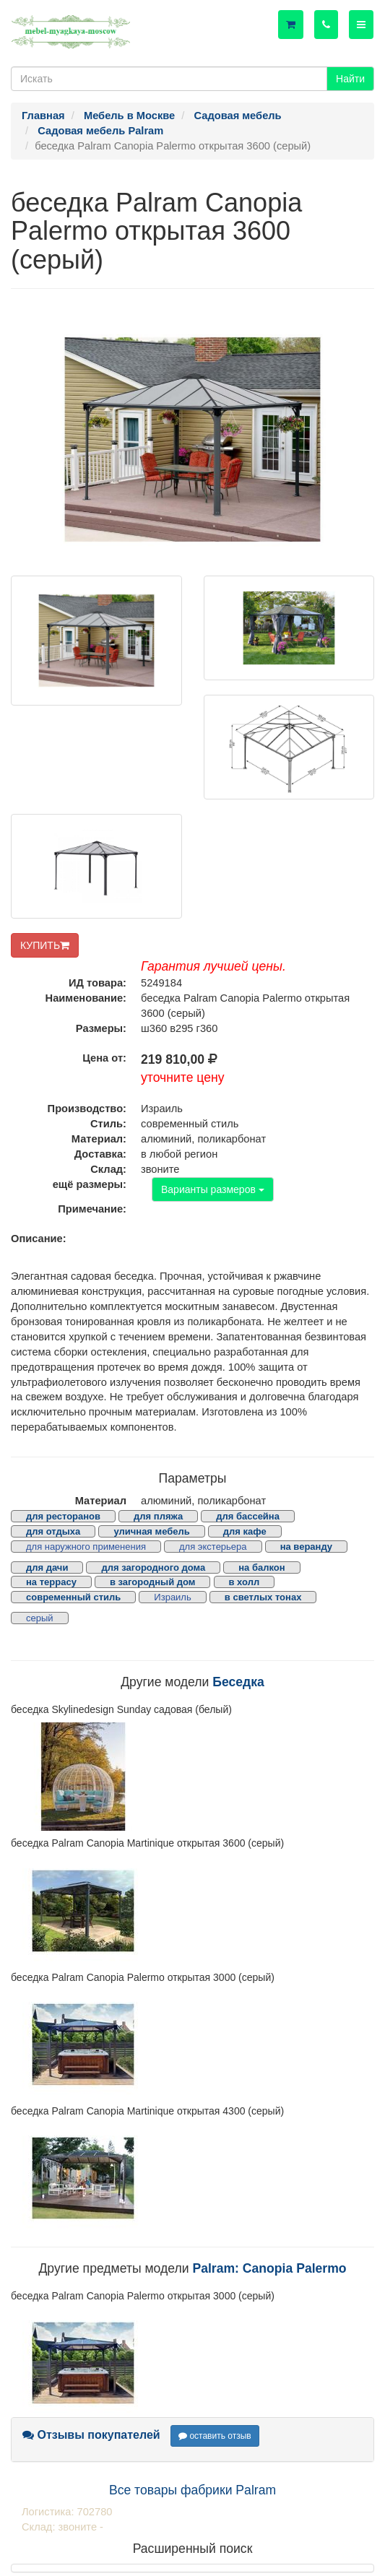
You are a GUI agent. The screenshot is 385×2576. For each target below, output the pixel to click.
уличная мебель (151, 1531)
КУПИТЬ (44, 945)
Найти (350, 78)
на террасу (51, 1582)
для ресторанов (63, 1516)
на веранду (306, 1546)
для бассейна (248, 1516)
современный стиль (73, 1597)
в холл (244, 1582)
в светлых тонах (263, 1597)
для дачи (47, 1567)
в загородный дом (152, 1582)
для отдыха (53, 1531)
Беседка (238, 1682)
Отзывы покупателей (91, 2435)
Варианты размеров (212, 1189)
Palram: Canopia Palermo (269, 2268)
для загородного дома (153, 1567)
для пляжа (158, 1516)
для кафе (245, 1531)
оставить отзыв (214, 2436)
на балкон (261, 1567)
